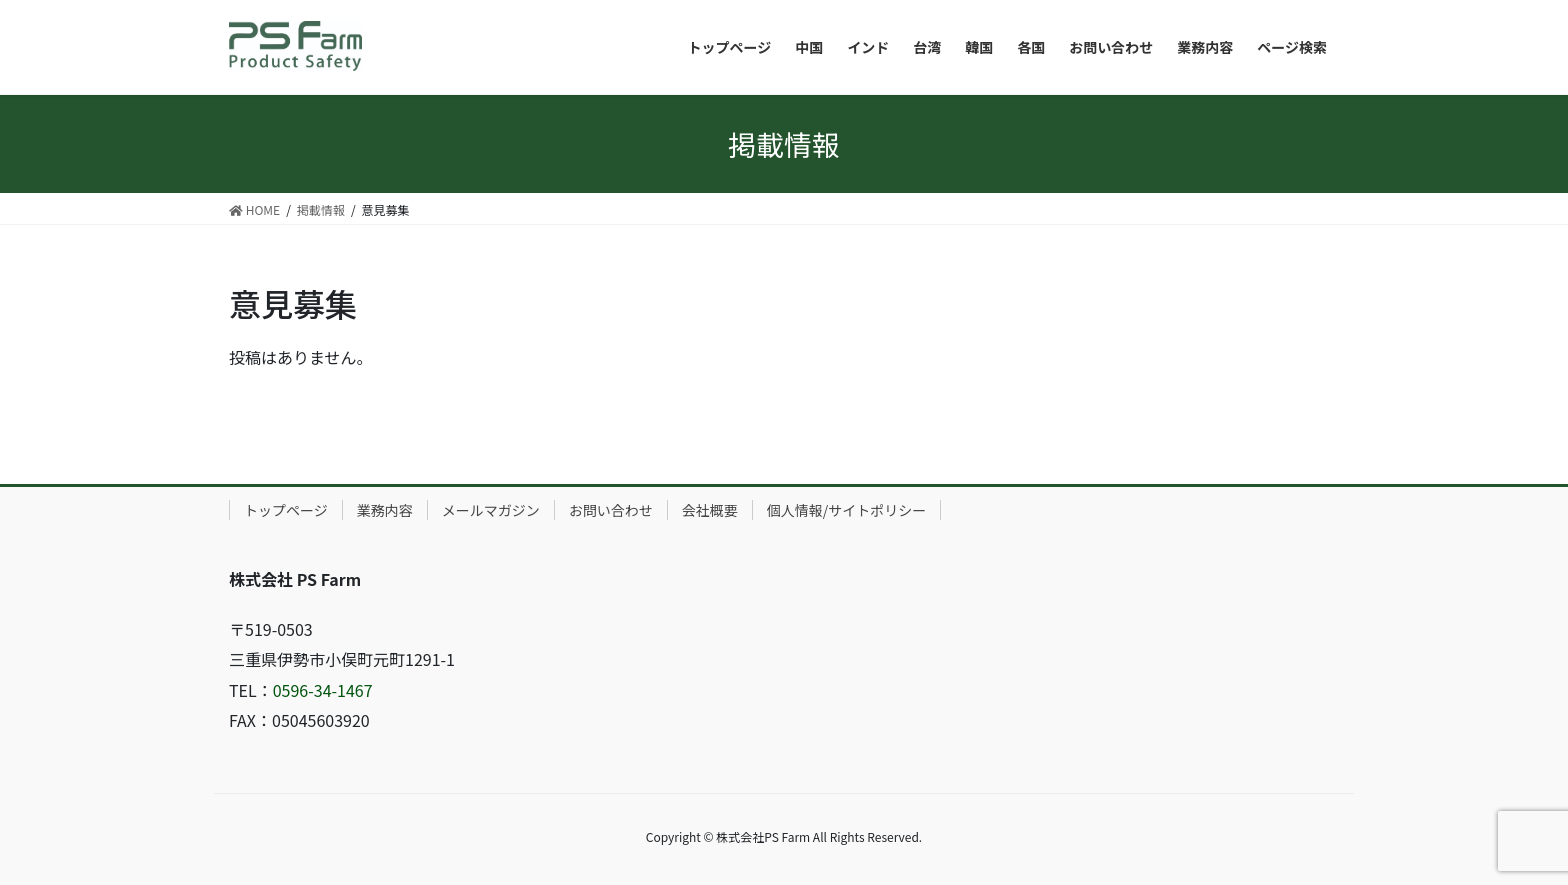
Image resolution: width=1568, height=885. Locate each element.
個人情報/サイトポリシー (847, 510)
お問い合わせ (611, 510)
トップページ (286, 510)
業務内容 (385, 510)
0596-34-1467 (323, 690)
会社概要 (710, 510)
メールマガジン (491, 510)
